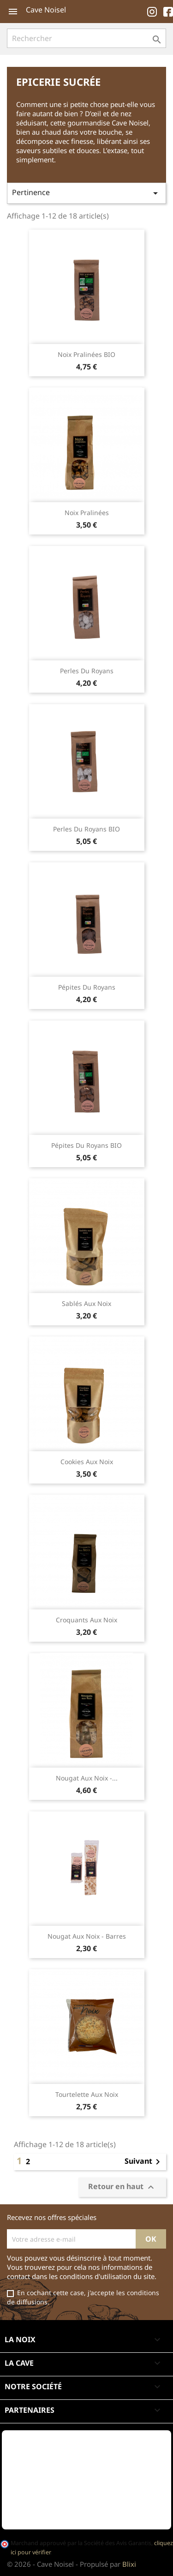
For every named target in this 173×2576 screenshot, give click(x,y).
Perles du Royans (86, 670)
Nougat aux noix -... (87, 1778)
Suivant (144, 2161)
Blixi (129, 2564)
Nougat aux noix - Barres (87, 1936)
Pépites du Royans (86, 987)
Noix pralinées (87, 512)
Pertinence (86, 193)
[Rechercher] (86, 38)
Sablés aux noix (86, 1303)
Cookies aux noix (86, 1461)
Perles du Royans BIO (86, 829)
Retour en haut (122, 2187)
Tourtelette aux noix (86, 2094)
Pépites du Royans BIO (86, 1145)
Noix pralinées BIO (86, 354)
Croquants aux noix (86, 1619)
